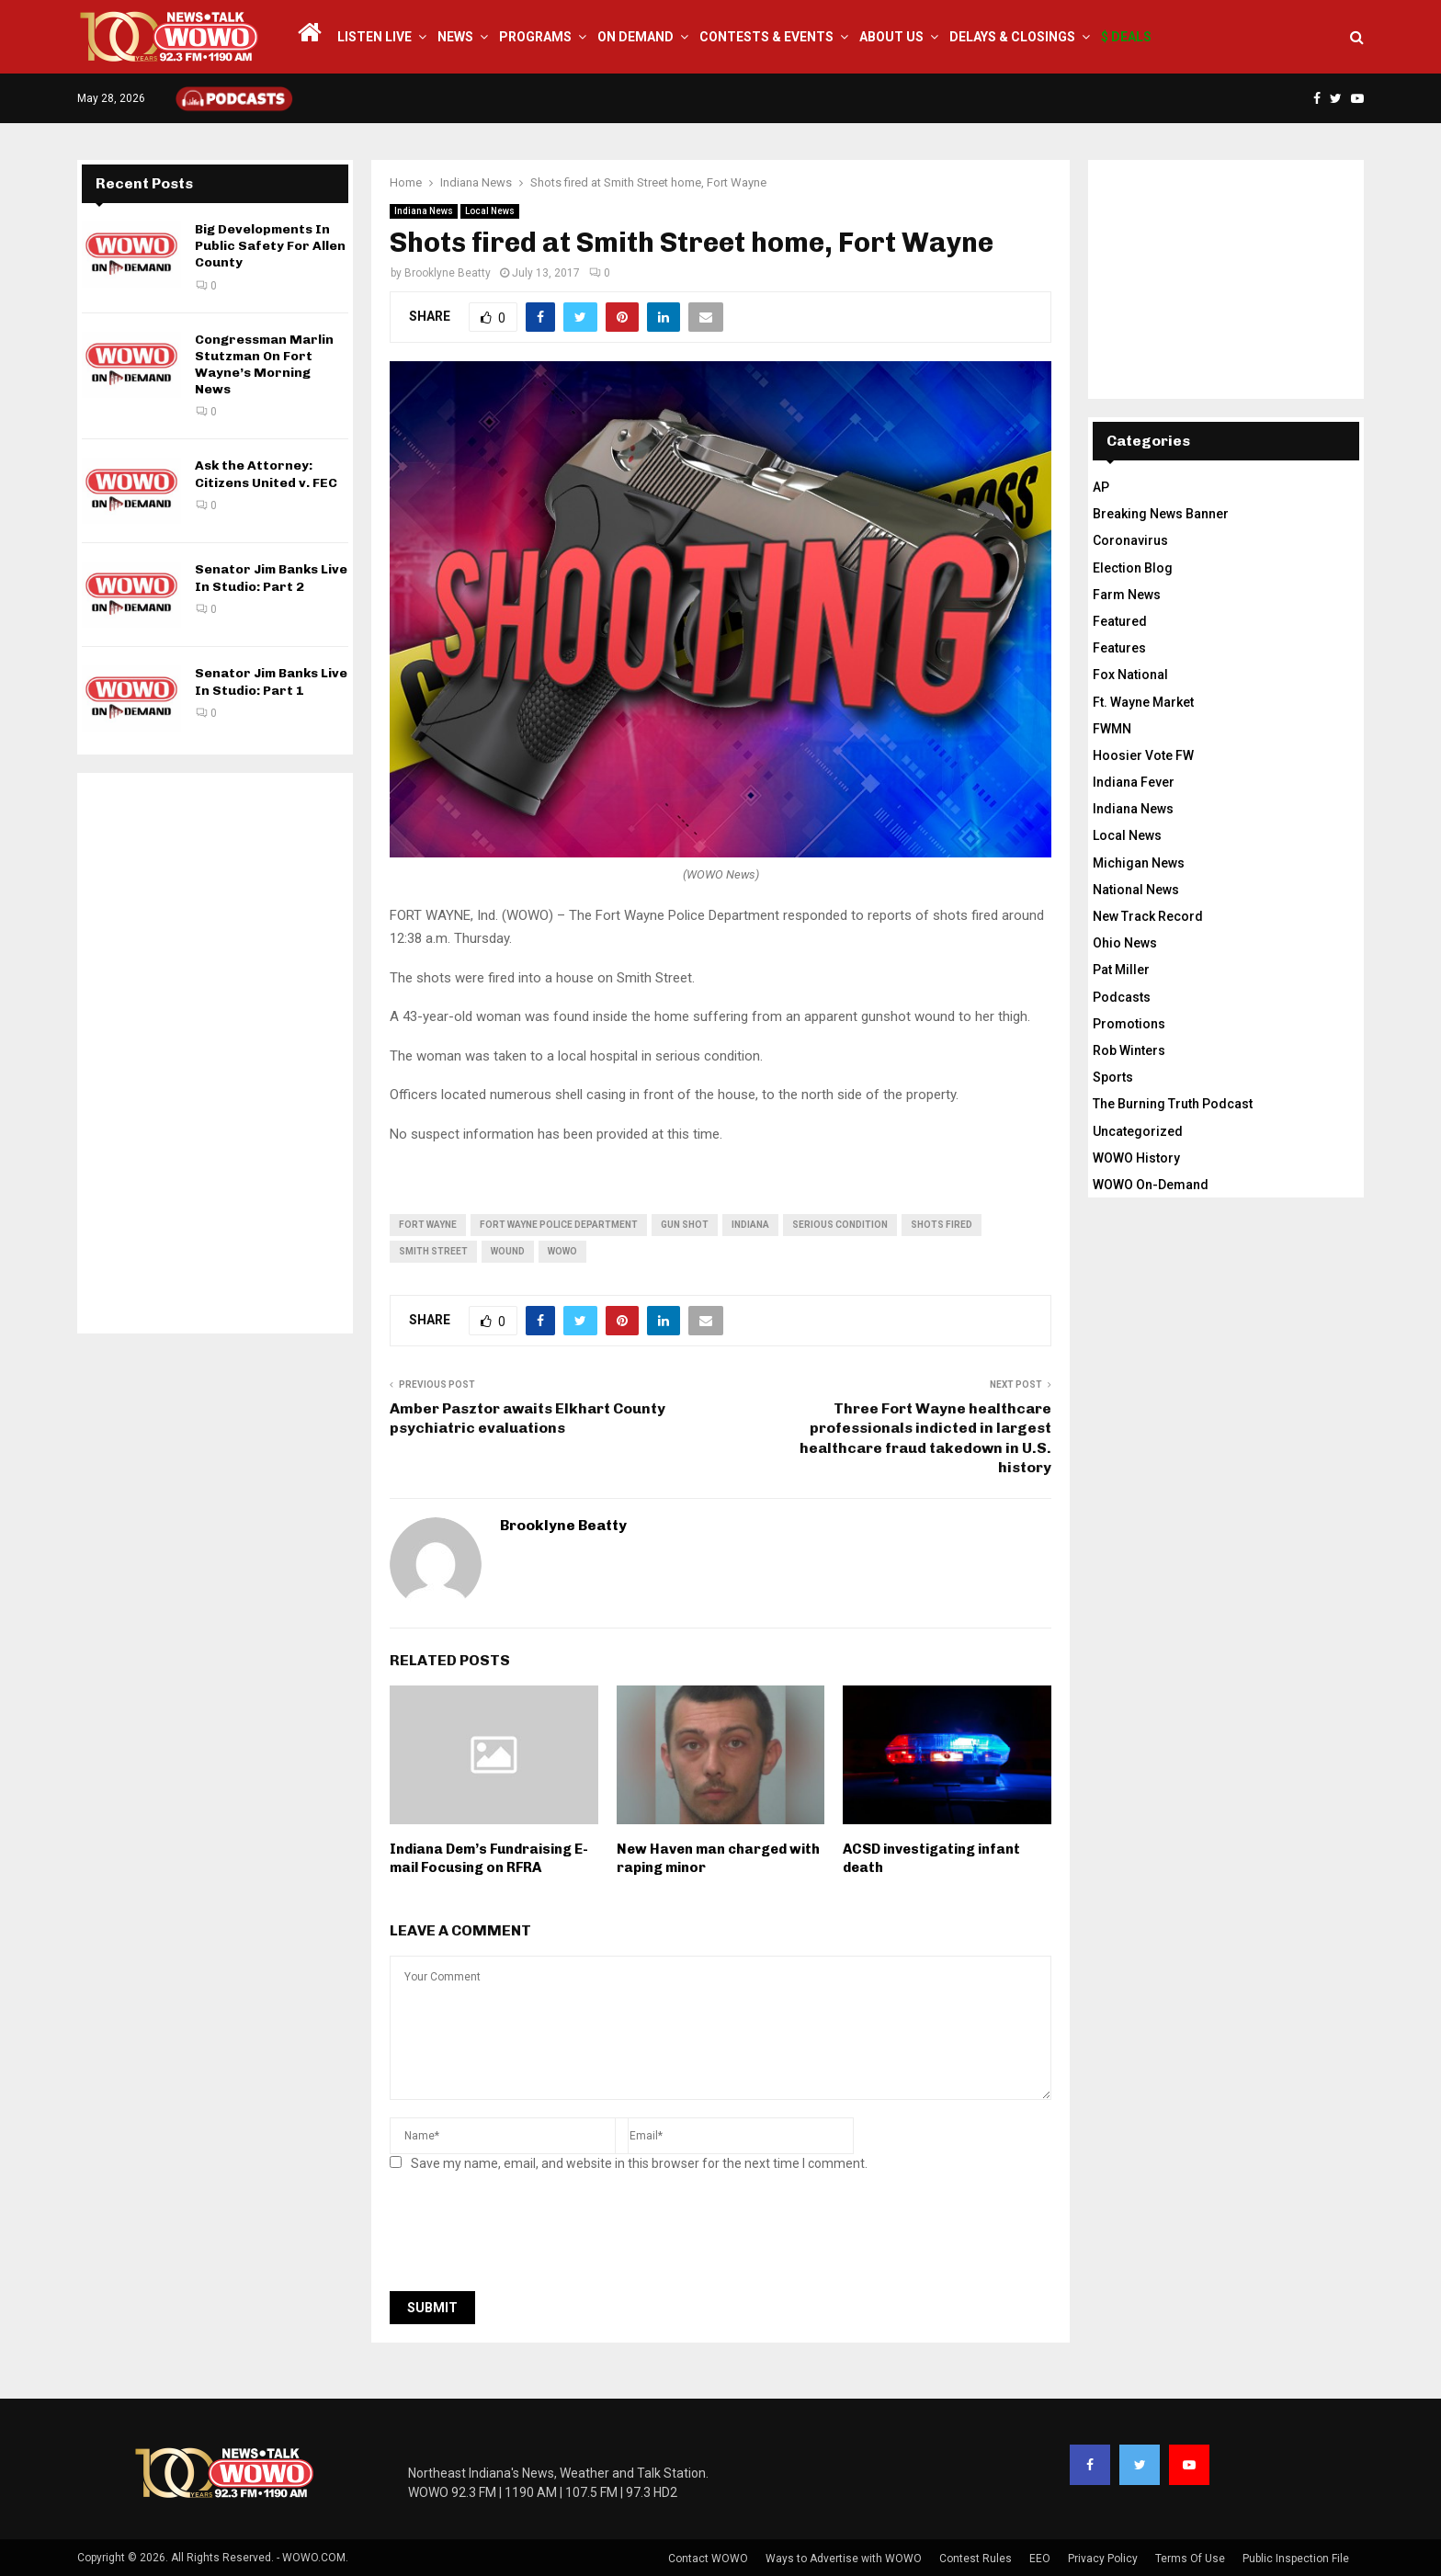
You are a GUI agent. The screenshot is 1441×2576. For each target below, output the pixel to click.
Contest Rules (975, 2558)
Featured (1120, 621)
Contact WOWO (708, 2558)
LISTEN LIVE (374, 36)
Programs (535, 36)
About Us (891, 36)
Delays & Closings (1012, 36)
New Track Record (1148, 916)
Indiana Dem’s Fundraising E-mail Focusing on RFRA (489, 1858)
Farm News (1127, 594)
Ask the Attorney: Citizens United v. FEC (266, 474)
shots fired (941, 1225)
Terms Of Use (1190, 2558)
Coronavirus (1130, 540)
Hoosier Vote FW (1143, 755)
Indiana (750, 1225)
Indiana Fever (1133, 782)
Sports (1113, 1077)
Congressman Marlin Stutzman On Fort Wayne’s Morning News (264, 365)
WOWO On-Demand (1150, 1184)
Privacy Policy (1103, 2558)
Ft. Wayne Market (1143, 702)
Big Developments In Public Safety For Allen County (270, 245)
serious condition (840, 1225)
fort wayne (428, 1225)
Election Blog (1133, 568)
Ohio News (1125, 943)
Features (1119, 648)
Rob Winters (1129, 1050)
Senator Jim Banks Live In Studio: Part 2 (271, 578)
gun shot (685, 1225)
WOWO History (1136, 1158)
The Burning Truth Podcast (1173, 1103)
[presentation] (529, 2237)
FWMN (1112, 728)
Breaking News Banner (1161, 513)
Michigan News (1139, 863)
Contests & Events (766, 36)
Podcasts (1122, 997)
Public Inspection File (1295, 2558)
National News (1136, 889)
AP (1101, 487)
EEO (1039, 2558)
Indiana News (423, 211)
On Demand (635, 36)
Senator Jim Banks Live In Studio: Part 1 (271, 681)
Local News (490, 211)
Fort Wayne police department (559, 1225)
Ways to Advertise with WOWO (844, 2558)
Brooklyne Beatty (447, 273)
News (455, 36)
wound (508, 1251)
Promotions (1129, 1023)
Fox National (1130, 674)
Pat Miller (1121, 969)
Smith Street (433, 1251)
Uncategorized (1138, 1131)
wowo (562, 1251)
